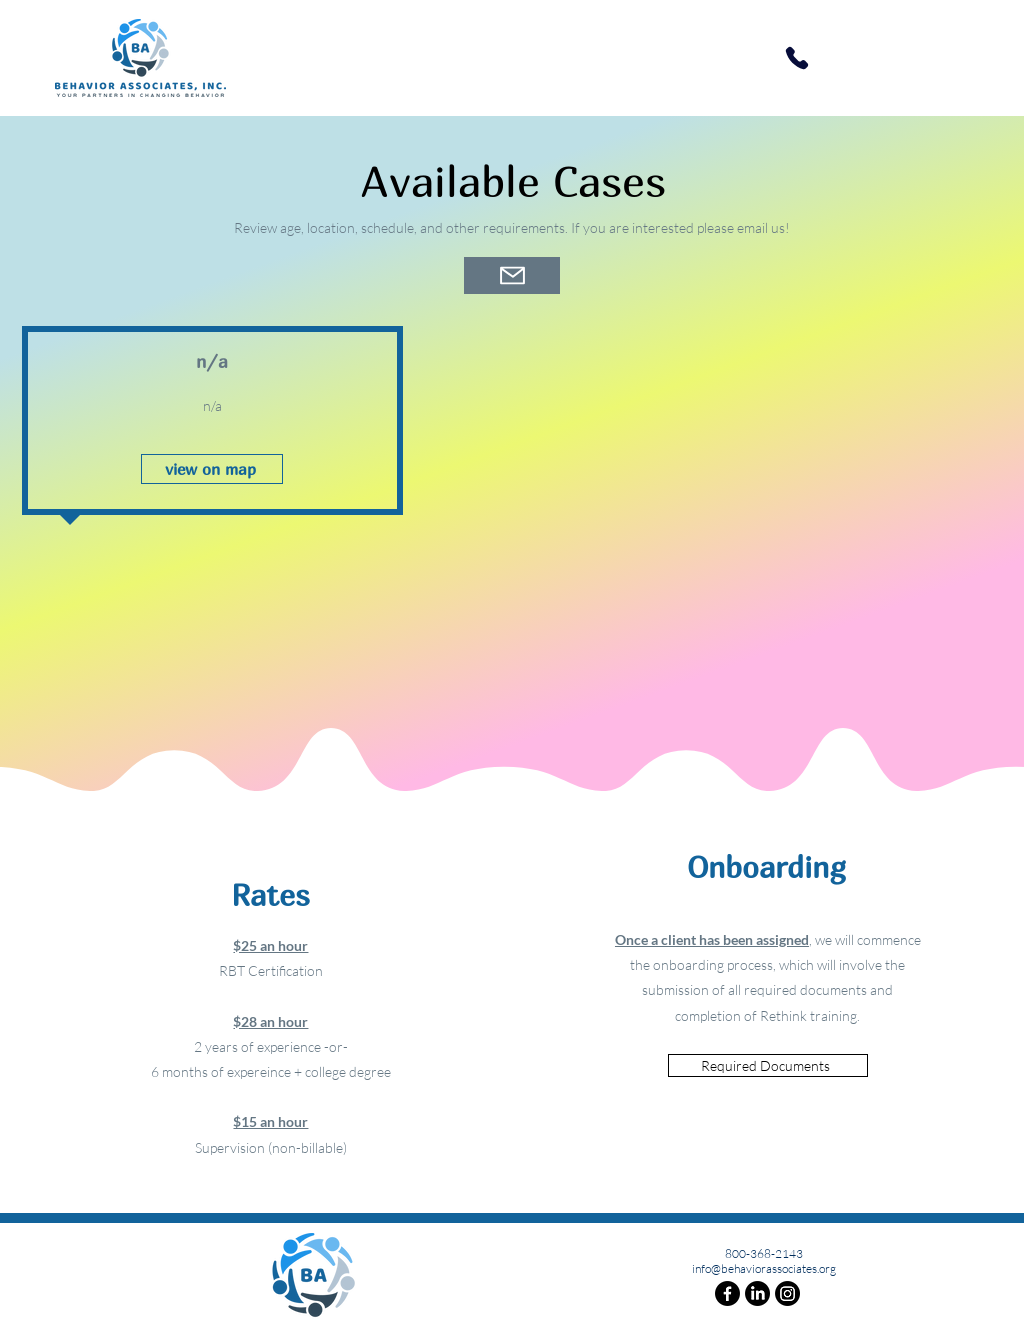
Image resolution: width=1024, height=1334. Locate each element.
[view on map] (212, 469)
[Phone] (796, 58)
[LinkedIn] (757, 1293)
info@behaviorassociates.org (764, 1268)
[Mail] (512, 275)
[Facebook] (727, 1293)
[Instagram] (787, 1293)
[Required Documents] (768, 1065)
